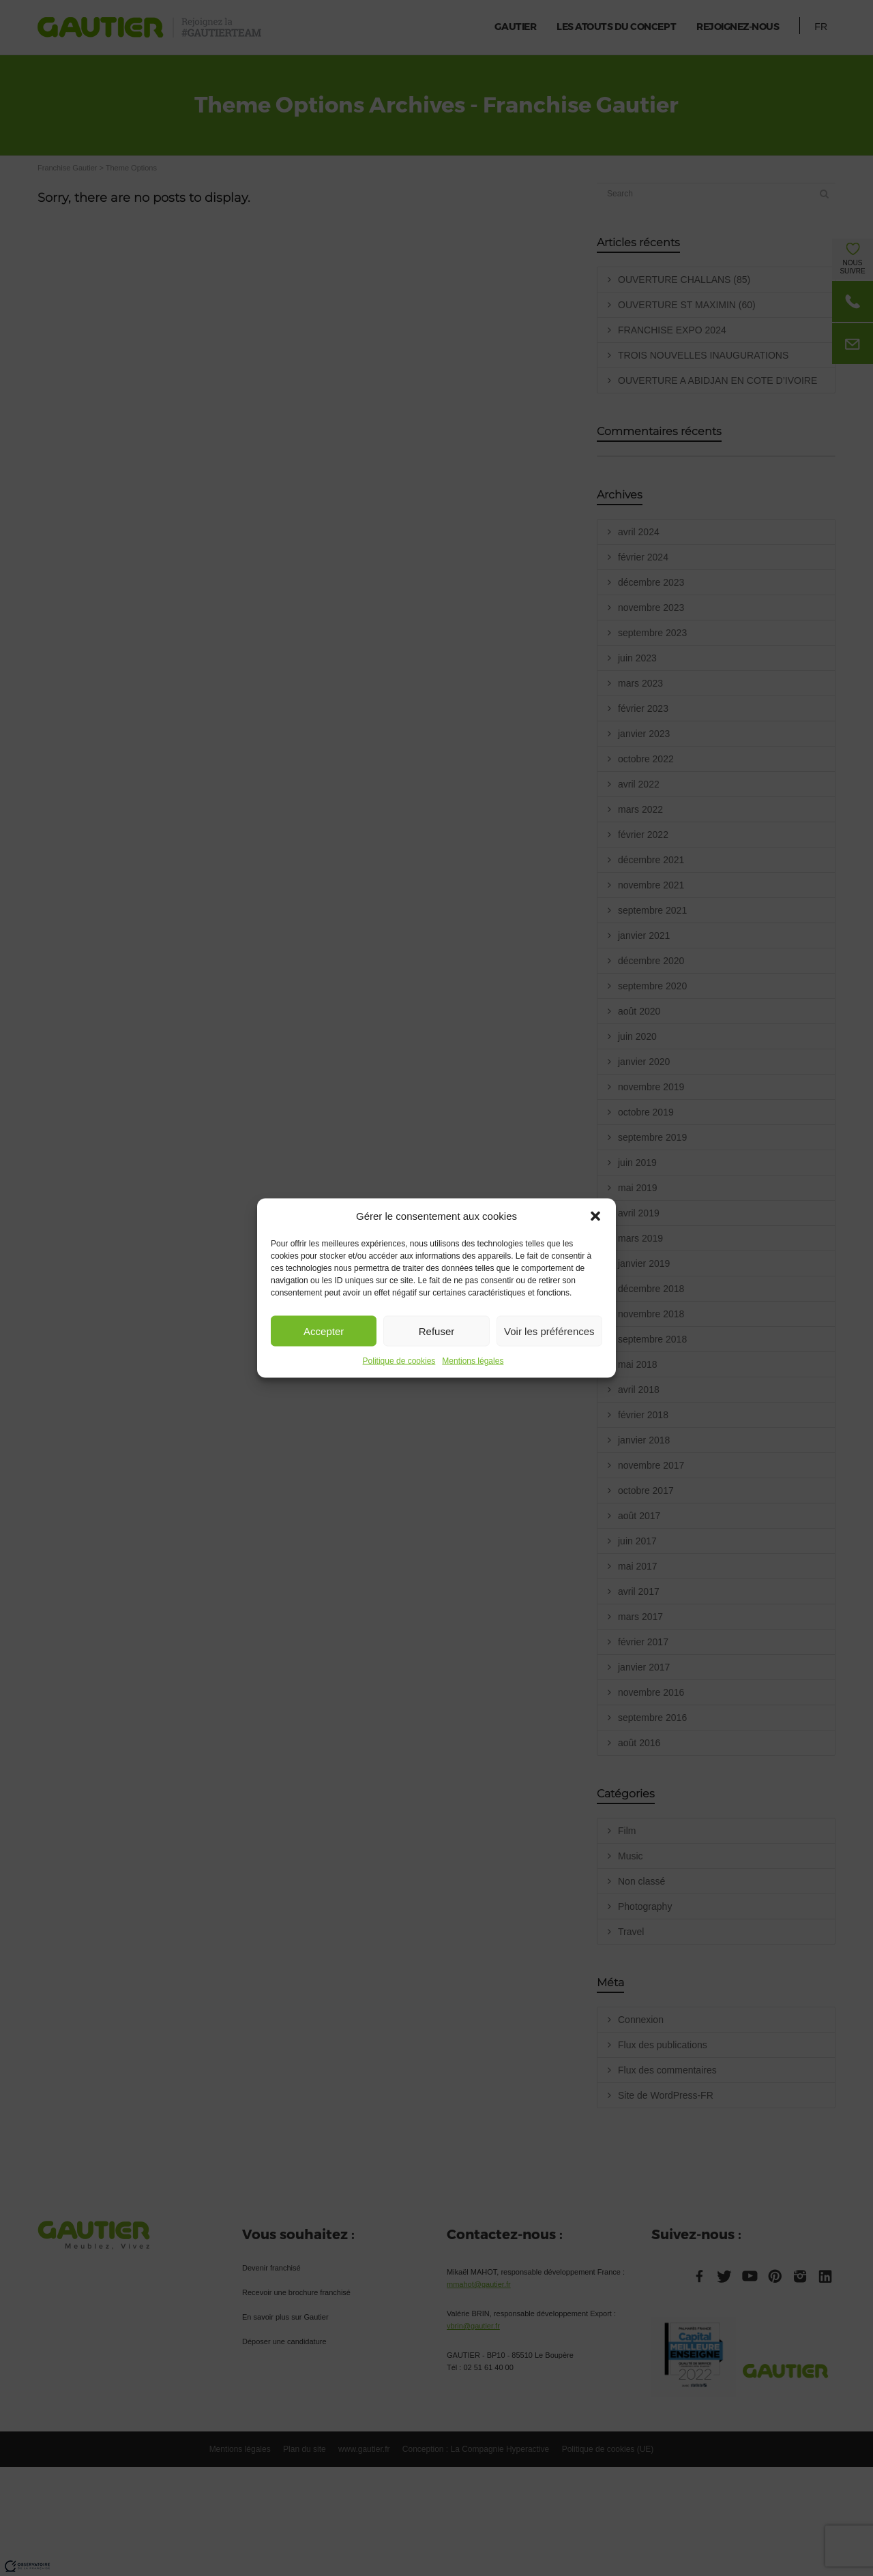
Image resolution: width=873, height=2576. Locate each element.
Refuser (437, 1330)
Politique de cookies (399, 1361)
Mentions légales (472, 1361)
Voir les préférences (549, 1330)
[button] (595, 1216)
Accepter (324, 1330)
